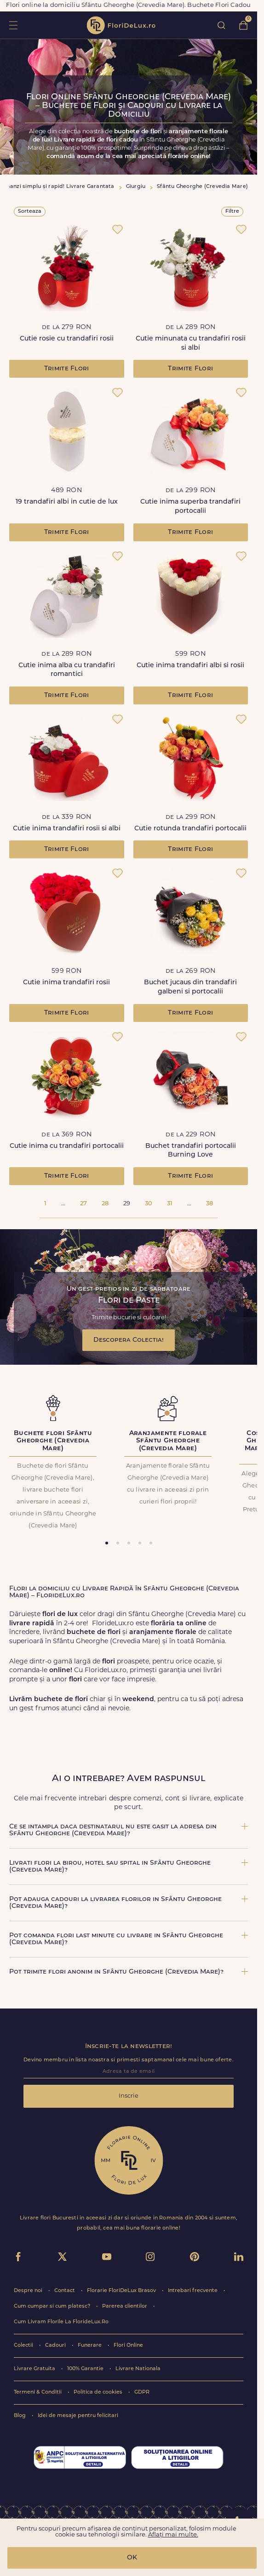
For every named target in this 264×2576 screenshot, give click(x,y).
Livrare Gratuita (35, 2369)
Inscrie (128, 2096)
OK (132, 2557)
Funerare (90, 2345)
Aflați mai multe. (173, 2535)
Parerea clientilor (125, 2306)
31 (169, 1204)
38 (209, 1204)
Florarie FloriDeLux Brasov (122, 2290)
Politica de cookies (99, 2392)
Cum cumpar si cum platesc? (53, 2306)
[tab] (106, 1543)
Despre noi (29, 2290)
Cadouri (56, 2345)
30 (148, 1204)
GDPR (141, 2392)
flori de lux (120, 25)
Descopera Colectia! (128, 1340)
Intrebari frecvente (193, 2290)
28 (105, 1204)
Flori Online (128, 2345)
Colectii (24, 2345)
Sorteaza (29, 211)
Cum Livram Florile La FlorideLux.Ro (61, 2322)
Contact (65, 2290)
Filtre (232, 211)
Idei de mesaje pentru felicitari (78, 2415)
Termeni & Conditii (38, 2392)
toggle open (13, 25)
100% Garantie (86, 2369)
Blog (20, 2415)
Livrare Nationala (138, 2369)
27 (83, 1204)
